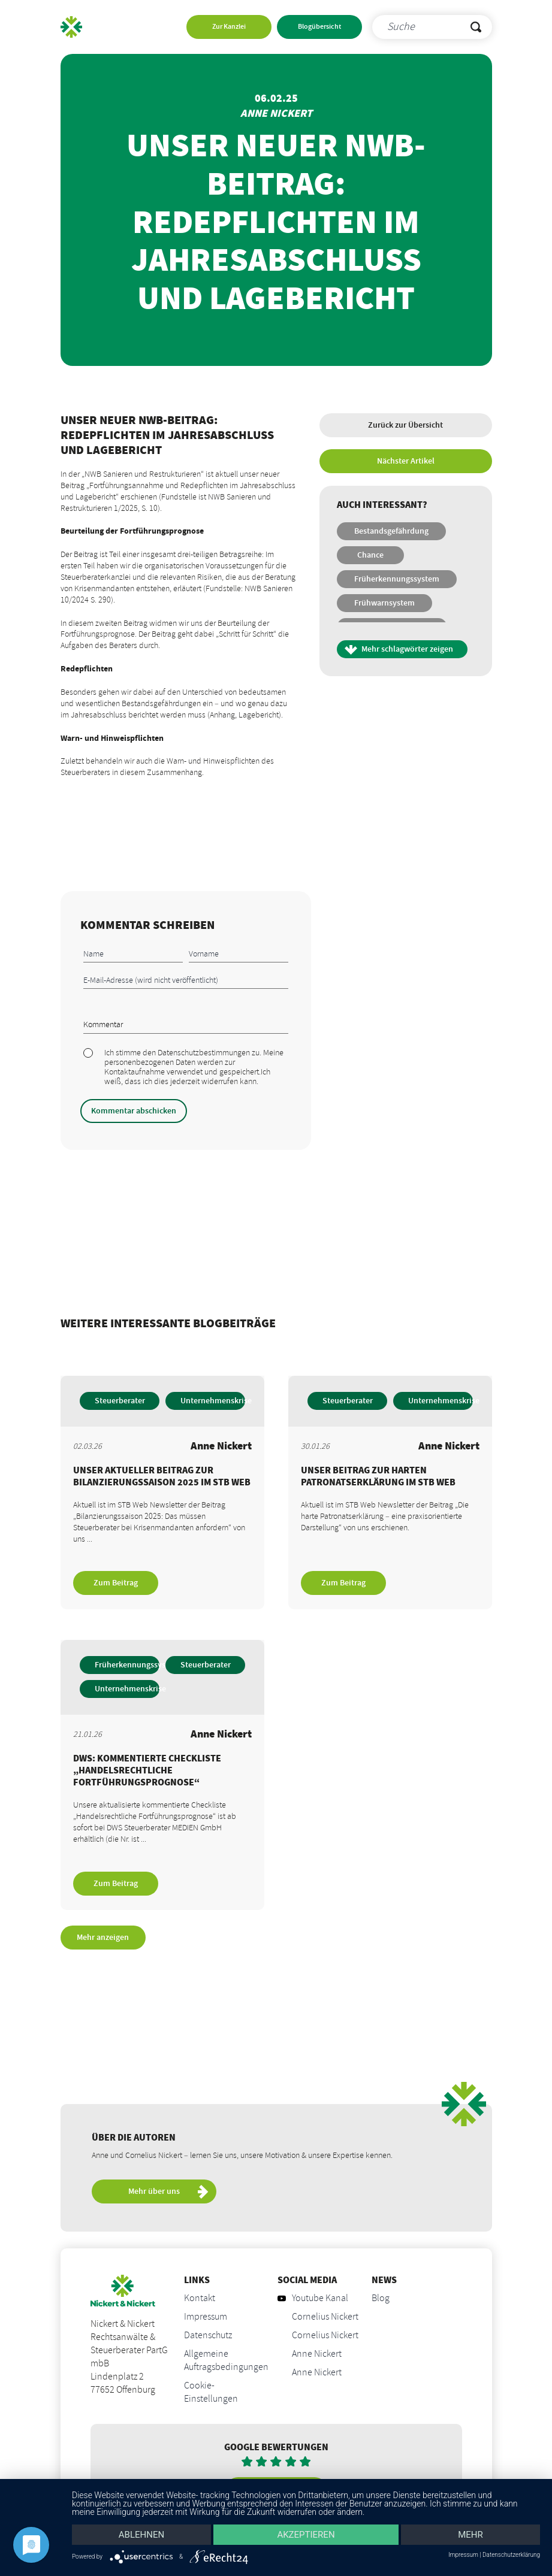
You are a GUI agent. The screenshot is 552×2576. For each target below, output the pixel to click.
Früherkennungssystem (396, 579)
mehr (470, 2534)
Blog (381, 2298)
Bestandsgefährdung (391, 531)
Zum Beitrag (115, 1583)
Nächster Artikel (406, 461)
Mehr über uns (168, 2192)
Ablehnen (141, 2534)
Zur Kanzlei (229, 27)
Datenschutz (208, 2335)
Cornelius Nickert (325, 2317)
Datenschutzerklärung (511, 2555)
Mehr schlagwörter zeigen (407, 649)
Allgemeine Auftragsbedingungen (226, 2361)
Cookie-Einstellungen (211, 2393)
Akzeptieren (305, 2534)
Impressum (205, 2317)
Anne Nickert (317, 2354)
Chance (370, 555)
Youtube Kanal (312, 2298)
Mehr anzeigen (103, 1938)
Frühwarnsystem (384, 603)
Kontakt (199, 2298)
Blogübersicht (319, 27)
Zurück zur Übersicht (405, 425)
